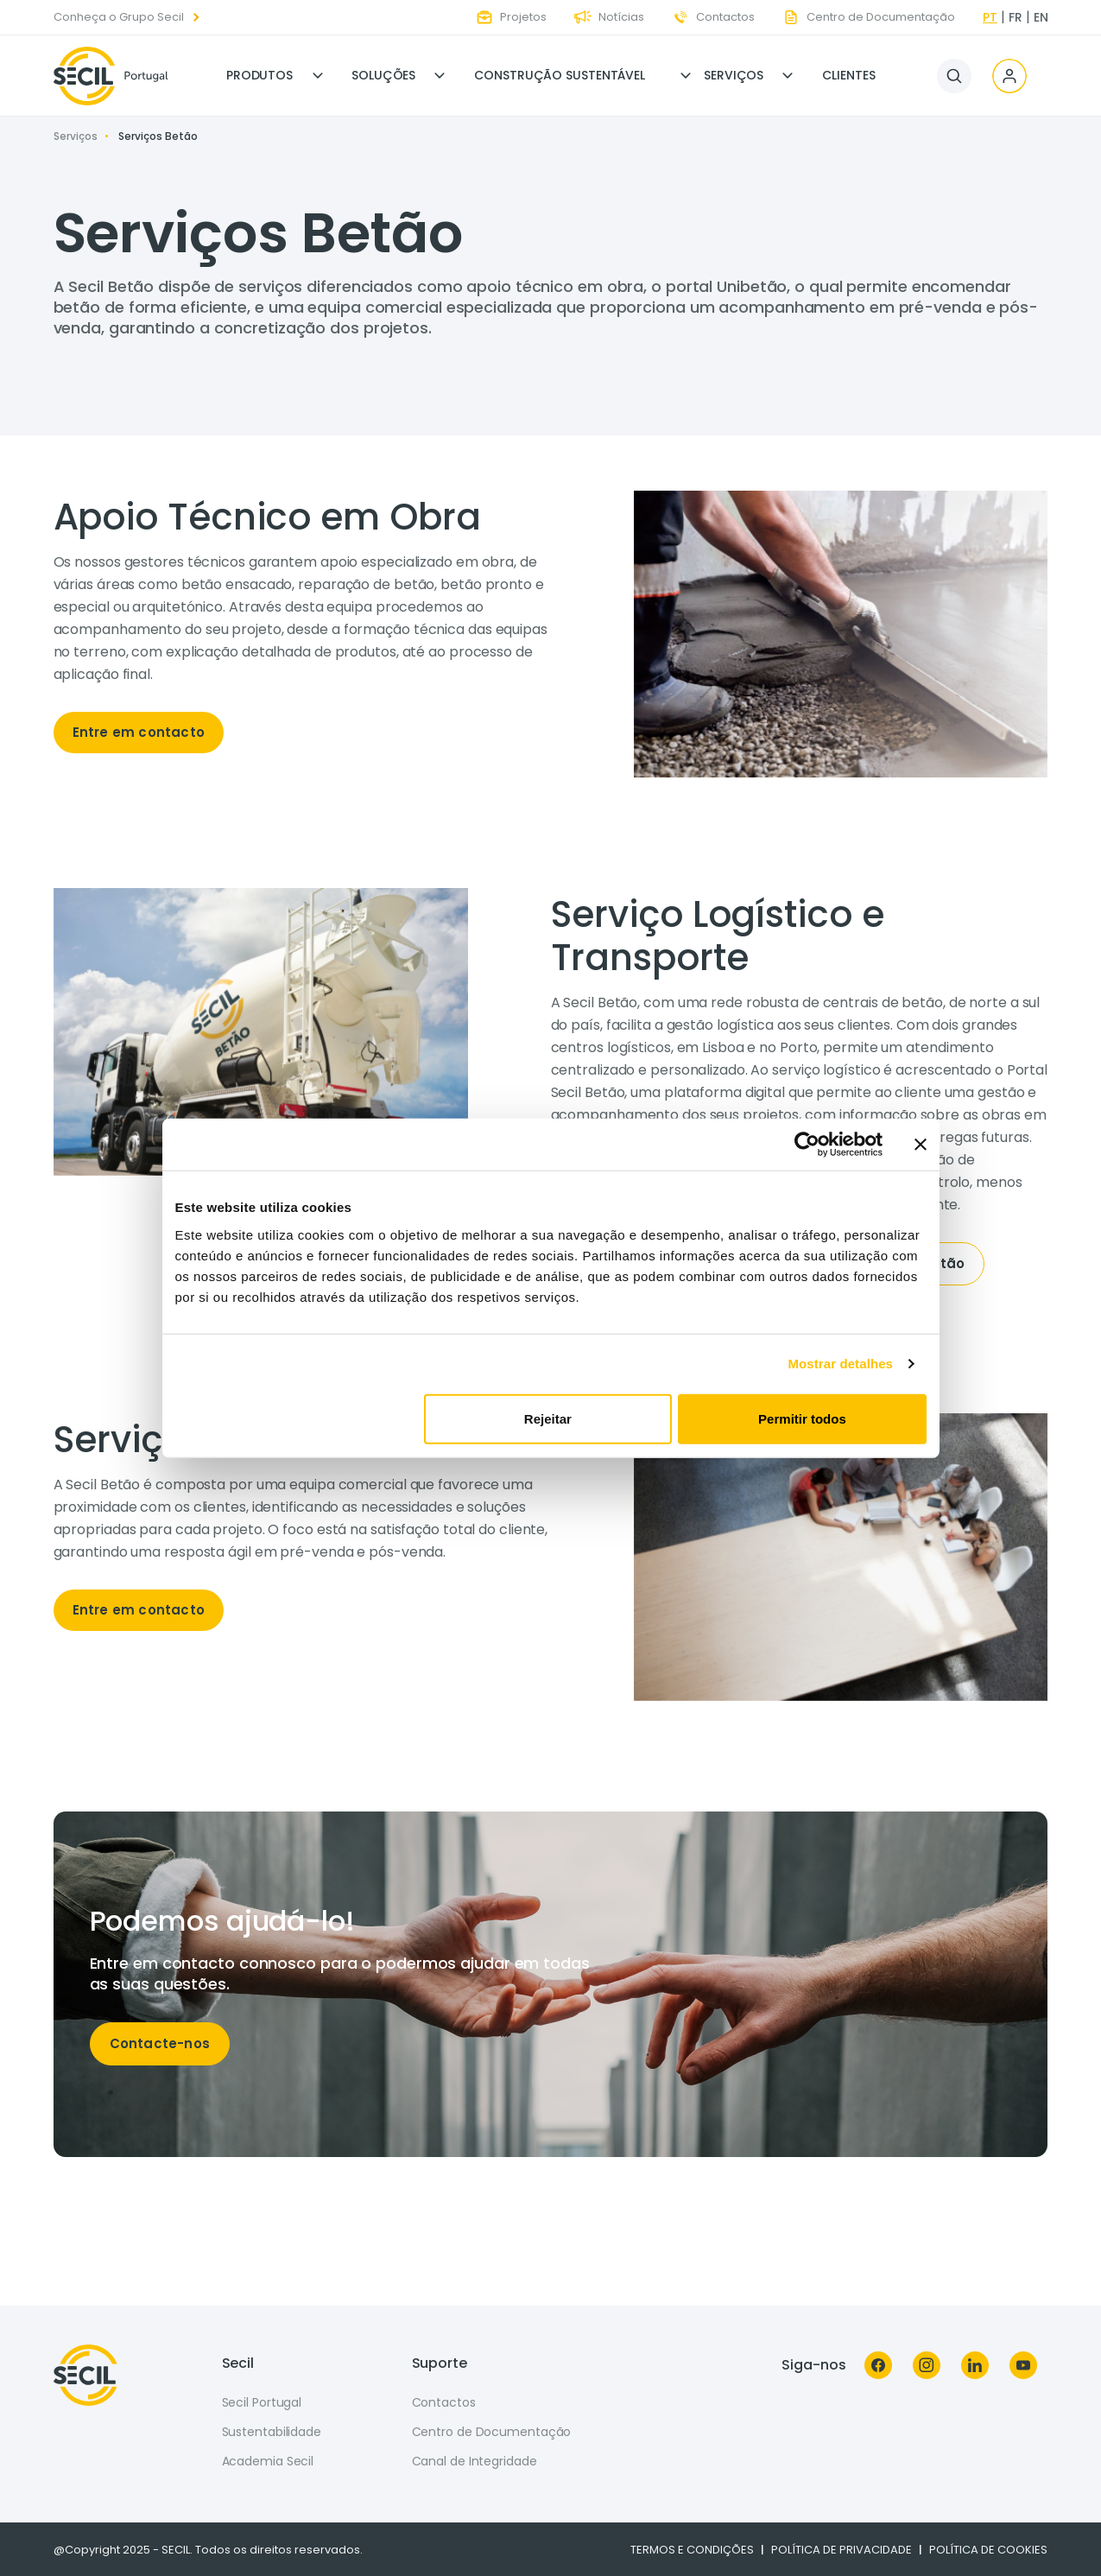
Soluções (383, 75)
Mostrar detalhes (840, 1363)
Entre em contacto (139, 732)
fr (1015, 17)
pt (990, 17)
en (1041, 17)
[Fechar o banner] (920, 1145)
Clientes (848, 75)
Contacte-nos (160, 2043)
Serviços (733, 75)
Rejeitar (548, 1418)
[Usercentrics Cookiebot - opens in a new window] (807, 1145)
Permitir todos (802, 1418)
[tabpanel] (302, 631)
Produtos (259, 75)
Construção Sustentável (559, 75)
